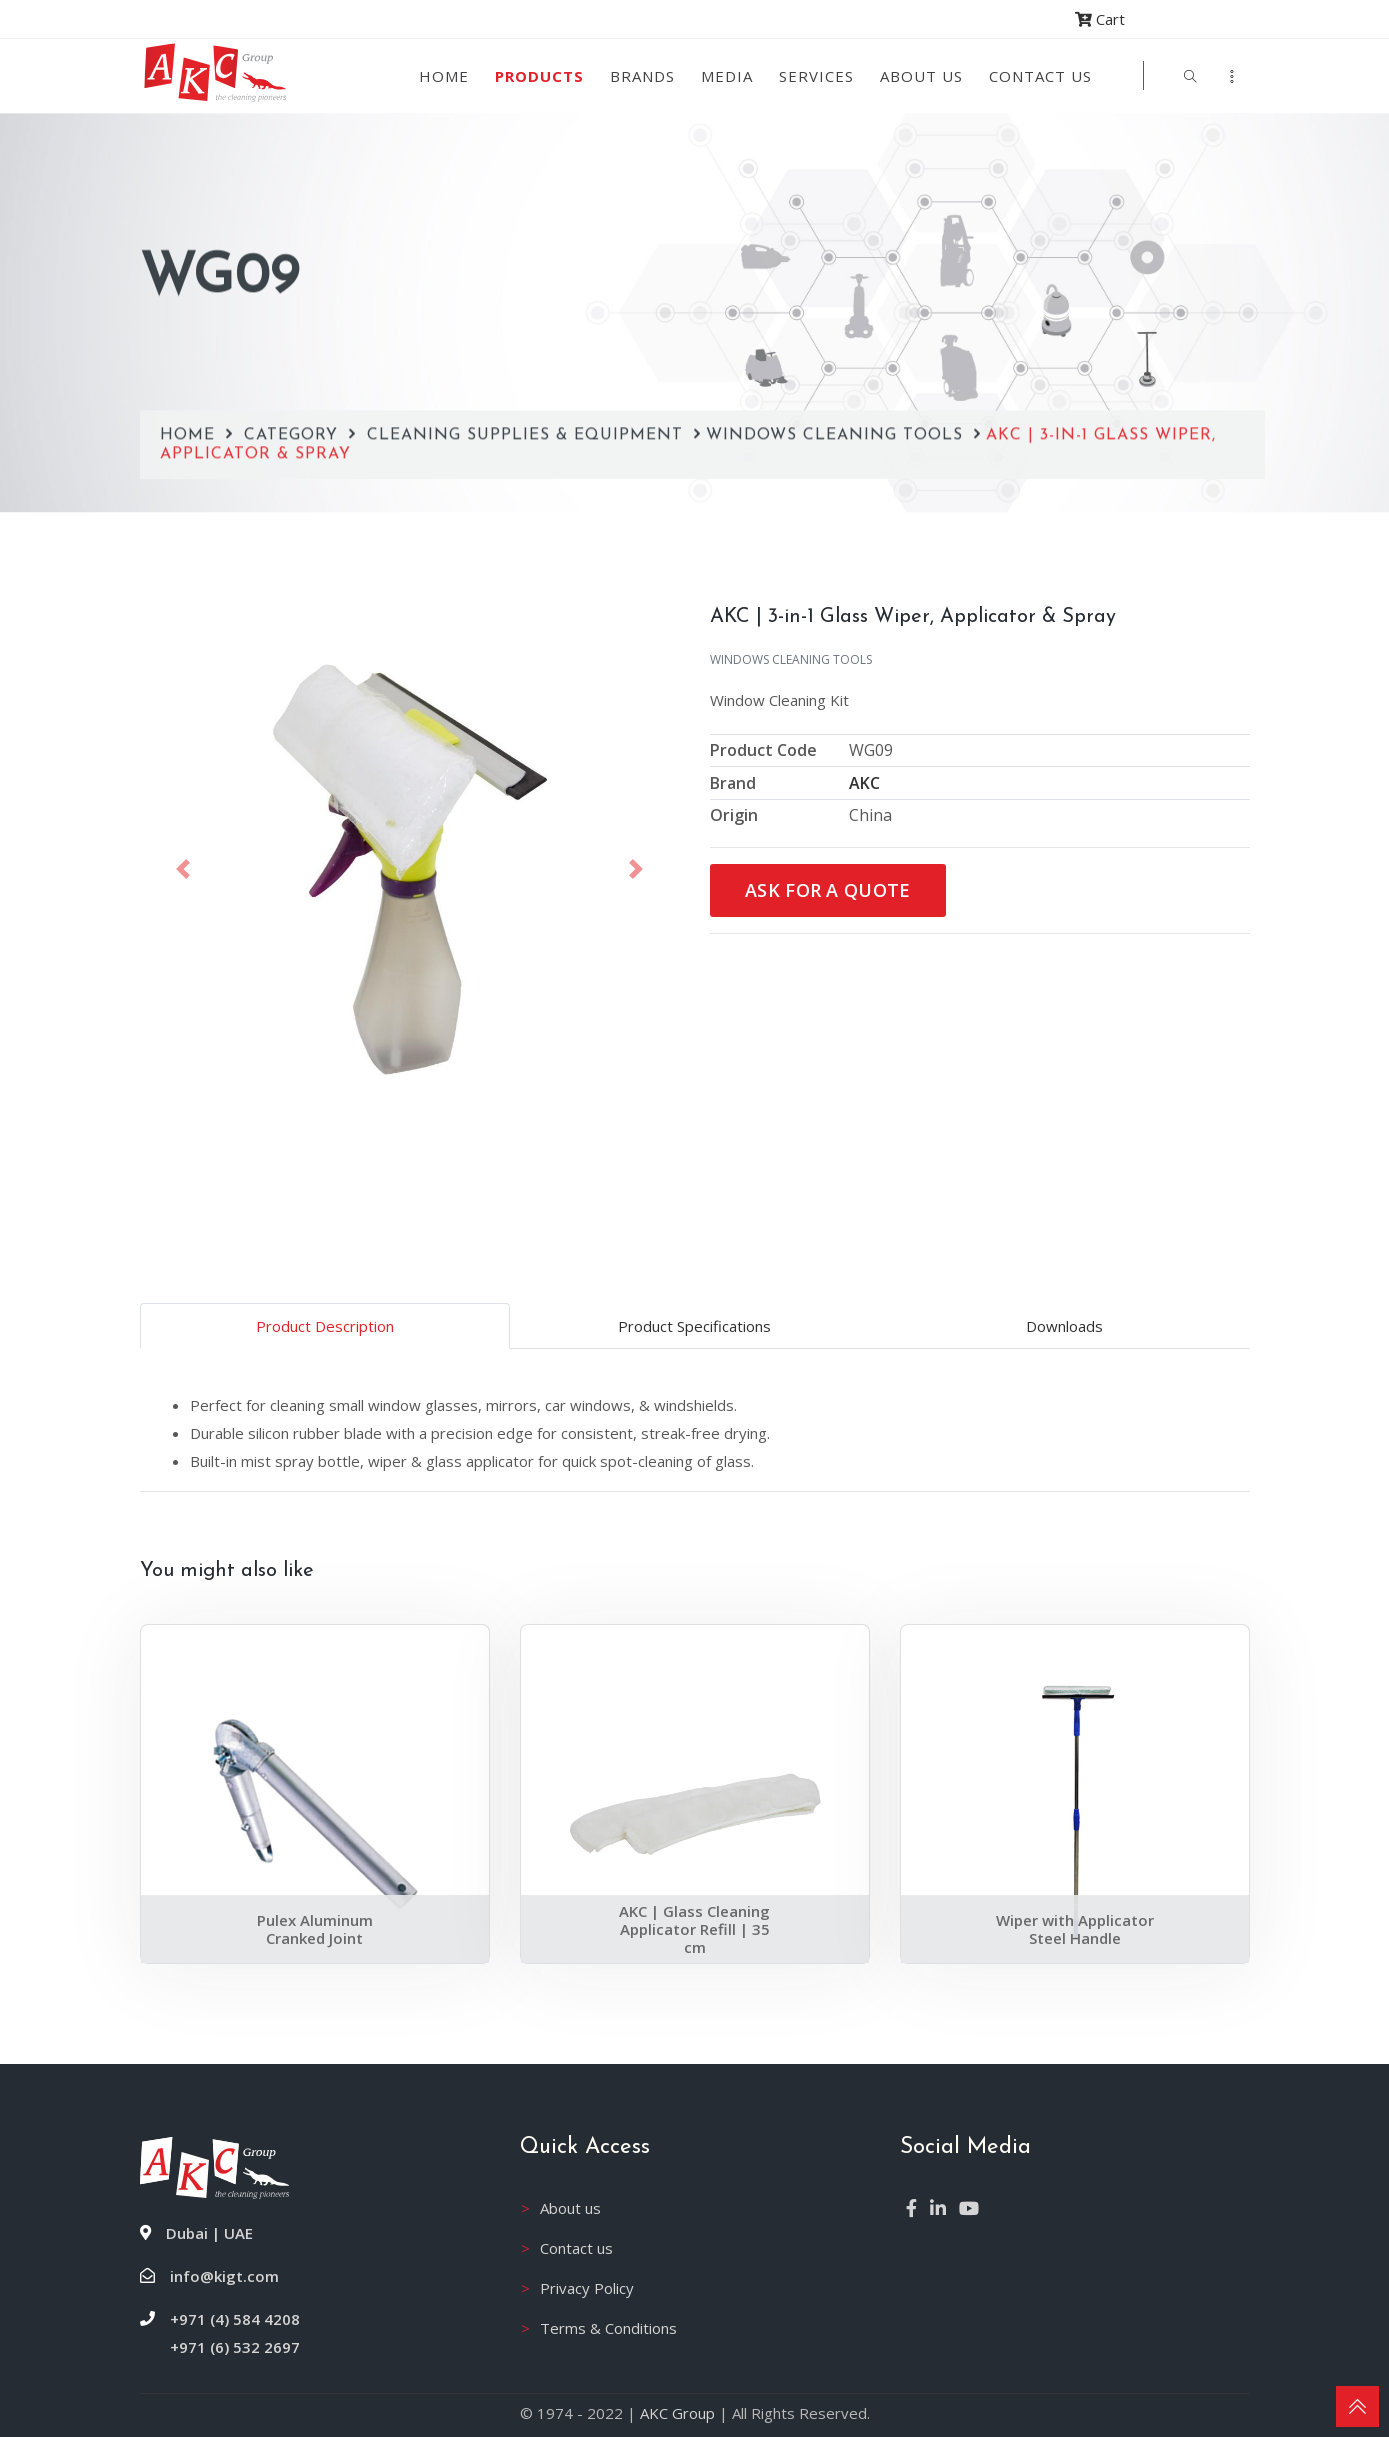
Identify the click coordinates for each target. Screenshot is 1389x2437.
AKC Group (677, 2413)
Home (444, 76)
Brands (642, 76)
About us (921, 76)
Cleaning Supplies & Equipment (528, 332)
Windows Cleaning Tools (837, 332)
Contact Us (1040, 76)
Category (294, 332)
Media (727, 76)
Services (816, 76)
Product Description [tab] (325, 1326)
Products (539, 76)
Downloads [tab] (1064, 1326)
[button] (184, 869)
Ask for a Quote (828, 890)
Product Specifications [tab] (694, 1326)
